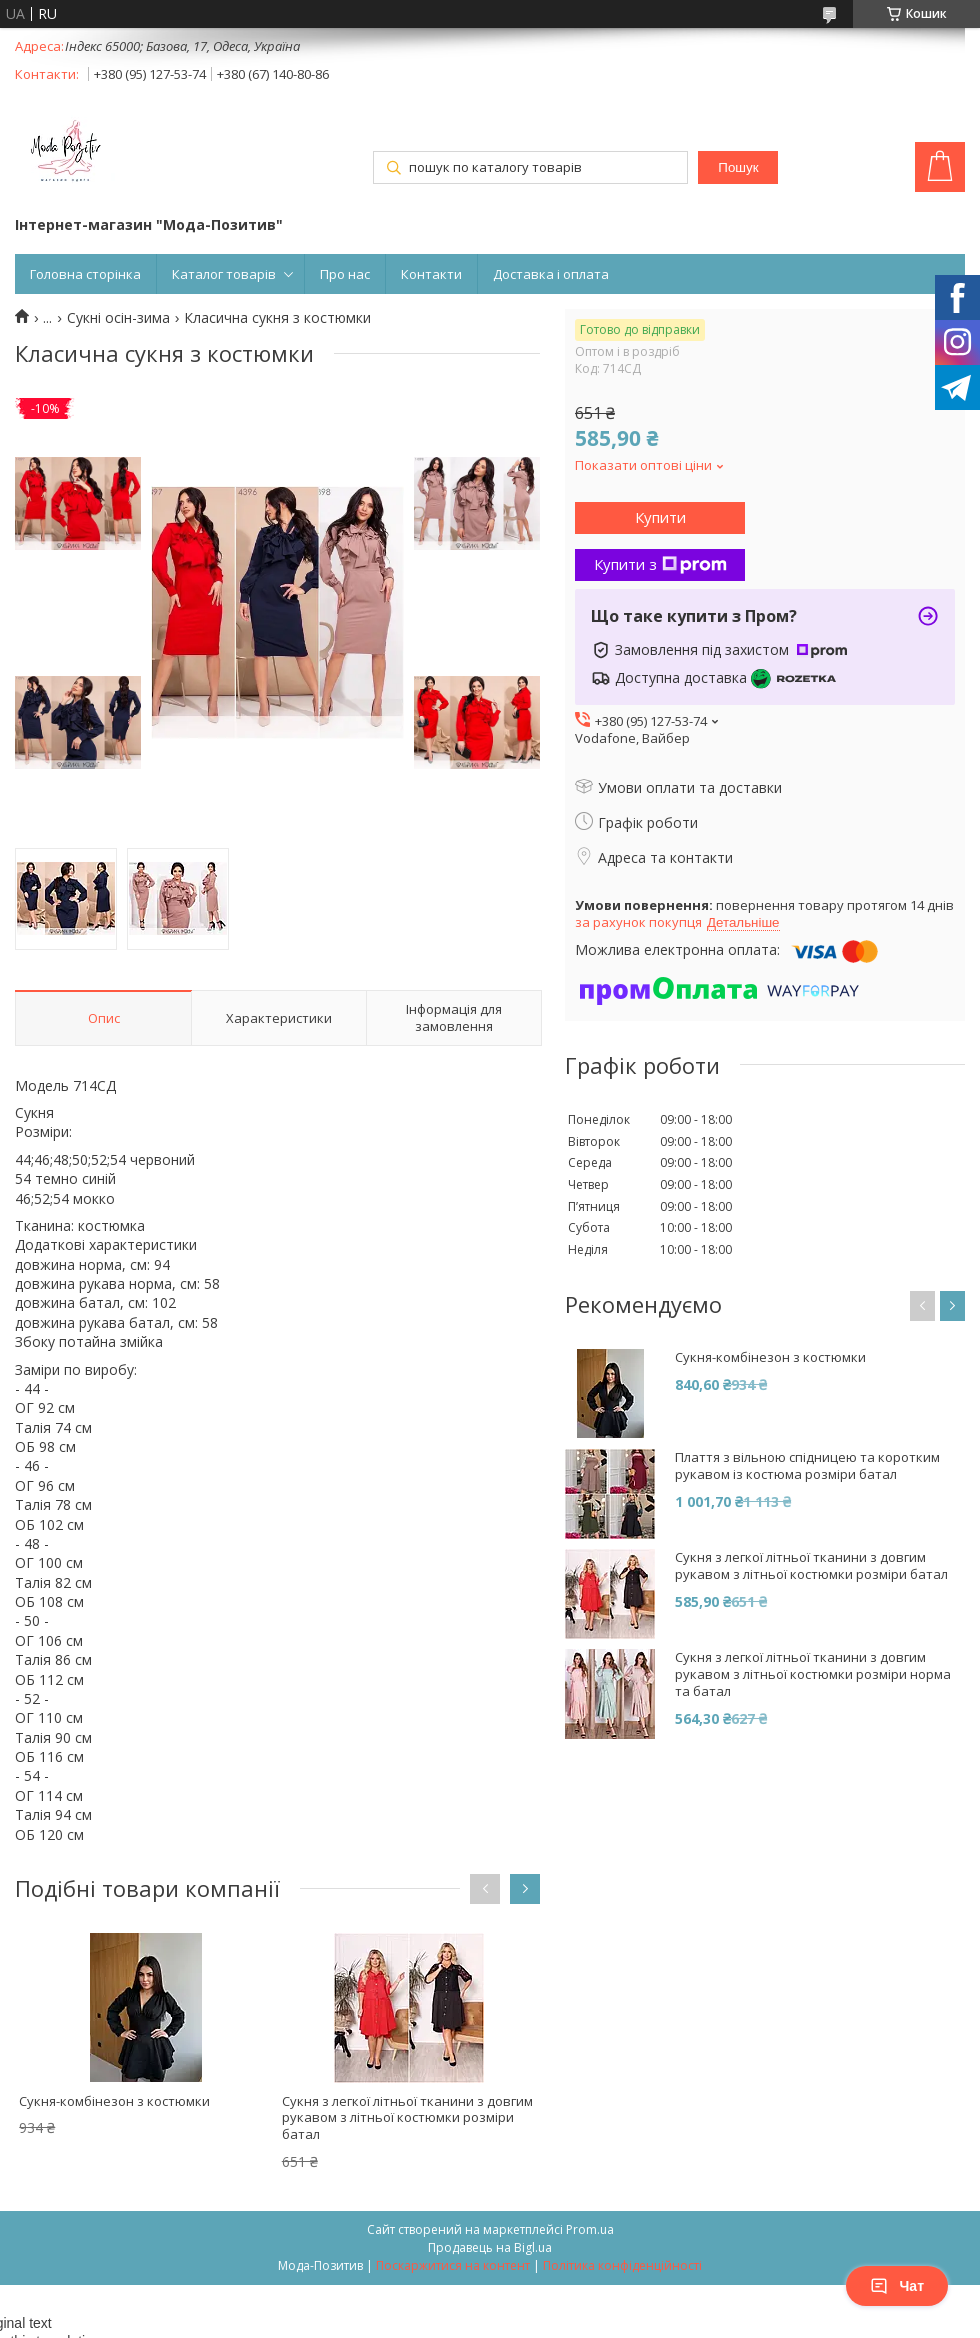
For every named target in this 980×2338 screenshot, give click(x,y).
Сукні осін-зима (118, 318)
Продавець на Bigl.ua (490, 2247)
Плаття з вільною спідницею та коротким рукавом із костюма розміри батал (807, 1466)
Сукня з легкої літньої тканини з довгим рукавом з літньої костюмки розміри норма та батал (813, 1674)
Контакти (431, 274)
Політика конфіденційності (622, 2265)
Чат (897, 2286)
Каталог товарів (224, 274)
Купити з (660, 564)
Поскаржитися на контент (453, 2265)
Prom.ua (590, 2229)
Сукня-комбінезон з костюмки (114, 2101)
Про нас (345, 274)
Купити (660, 517)
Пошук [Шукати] (738, 167)
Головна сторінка (85, 274)
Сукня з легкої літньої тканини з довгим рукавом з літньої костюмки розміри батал (407, 2118)
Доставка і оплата (551, 274)
